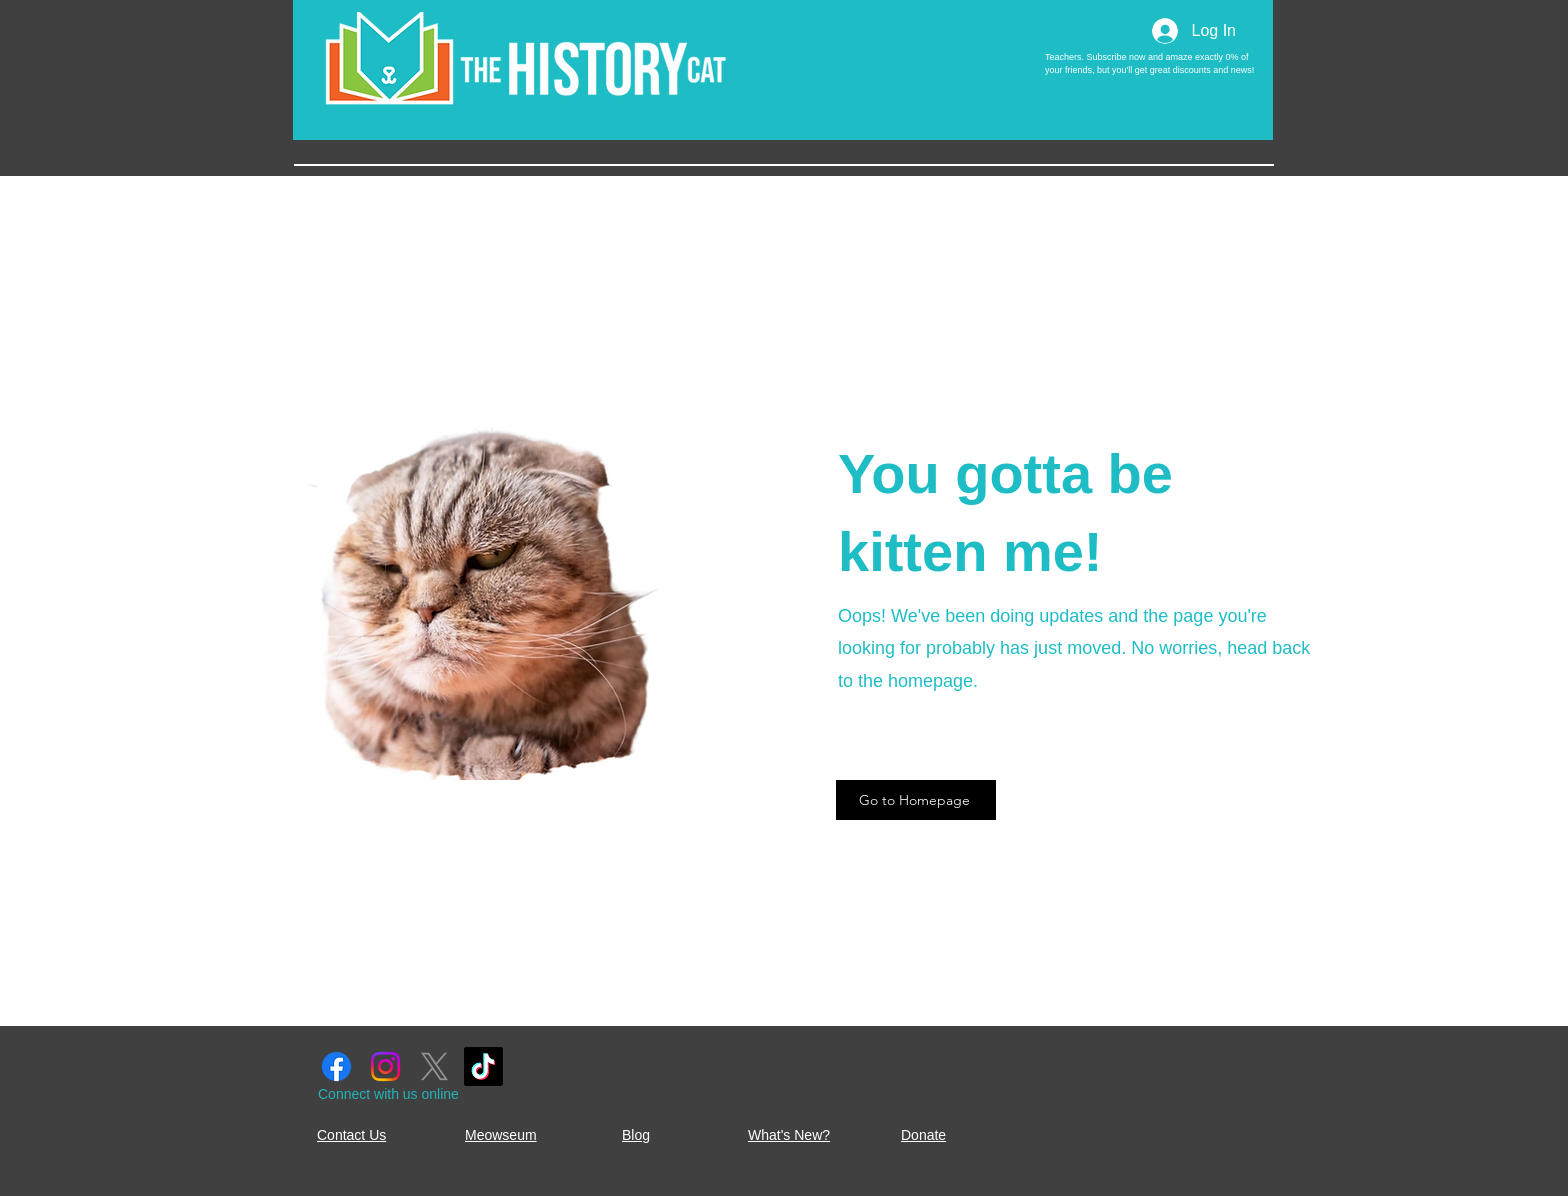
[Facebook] (336, 1066)
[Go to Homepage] (916, 800)
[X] (434, 1066)
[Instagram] (385, 1066)
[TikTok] (483, 1066)
